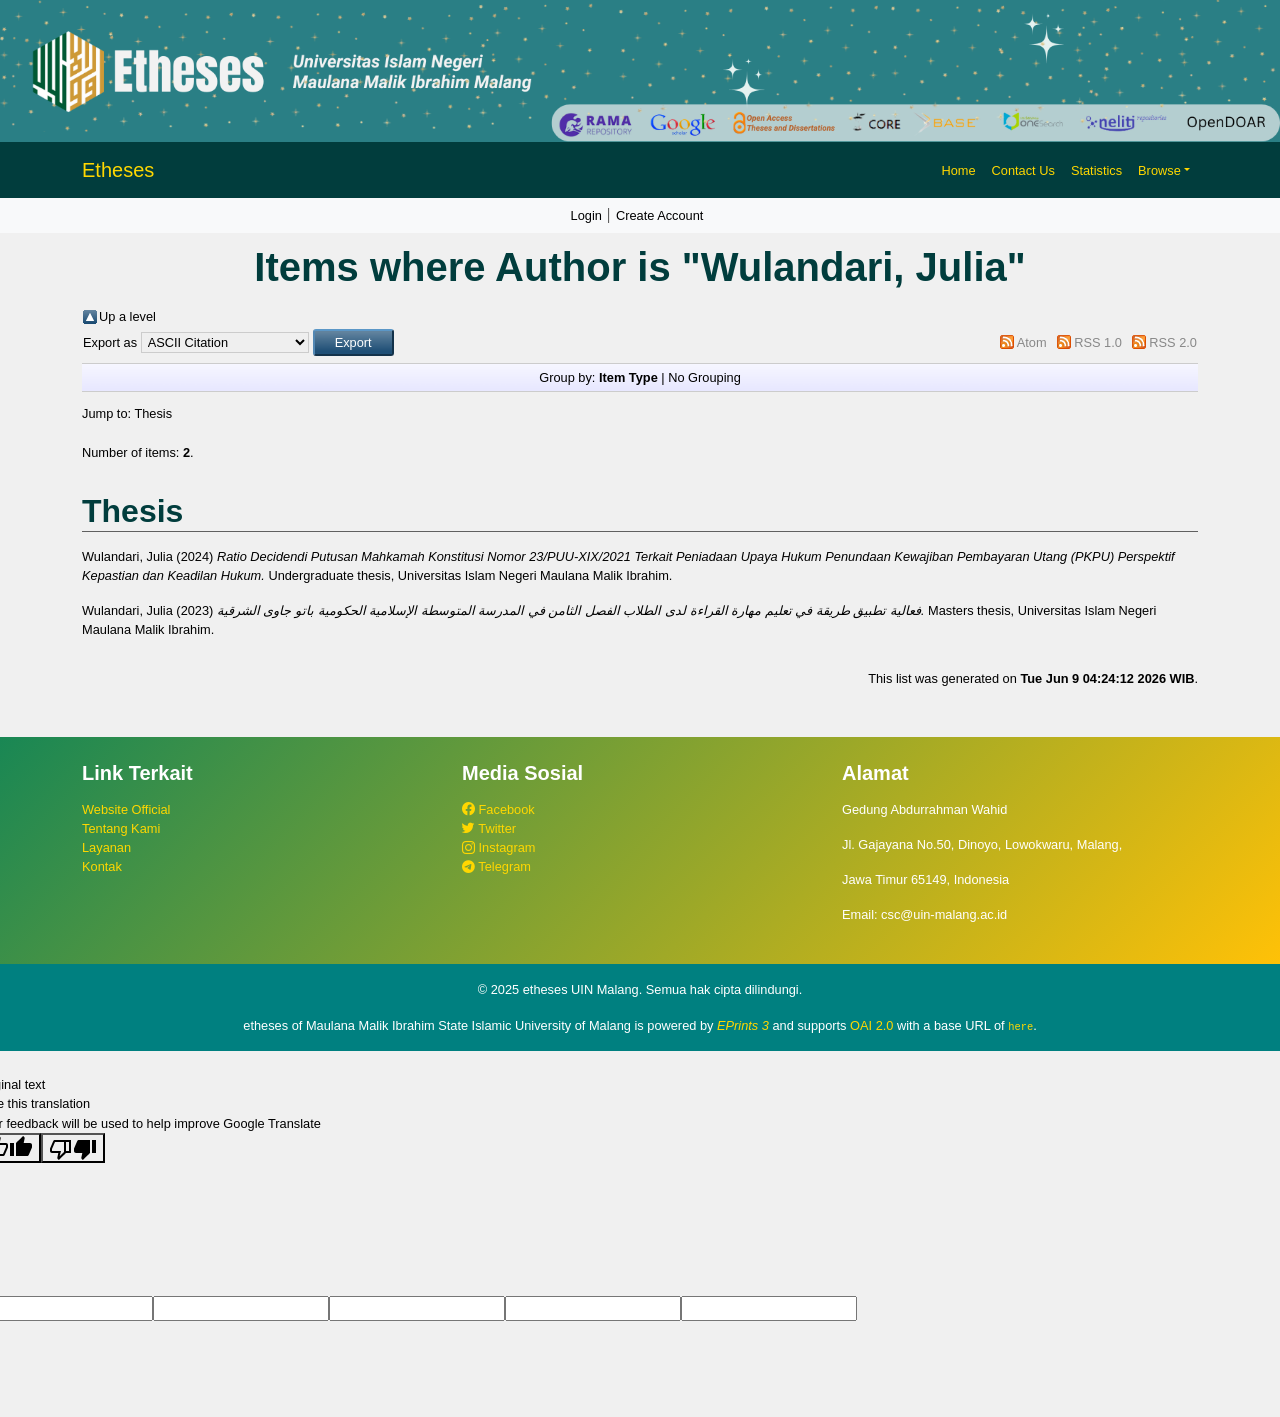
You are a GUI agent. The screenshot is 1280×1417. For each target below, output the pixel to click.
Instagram (498, 847)
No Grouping (704, 377)
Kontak (102, 866)
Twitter (489, 828)
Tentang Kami (121, 828)
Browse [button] (1159, 170)
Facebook (498, 809)
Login (586, 215)
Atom (1032, 342)
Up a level (127, 316)
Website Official (126, 809)
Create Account (660, 215)
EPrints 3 (743, 1025)
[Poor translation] (73, 1147)
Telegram (496, 866)
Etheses (118, 170)
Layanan (106, 847)
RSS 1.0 (1098, 342)
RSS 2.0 (1173, 342)
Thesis (153, 413)
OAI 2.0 (871, 1025)
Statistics (1096, 170)
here (1020, 1026)
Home (958, 170)
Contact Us (1023, 170)
